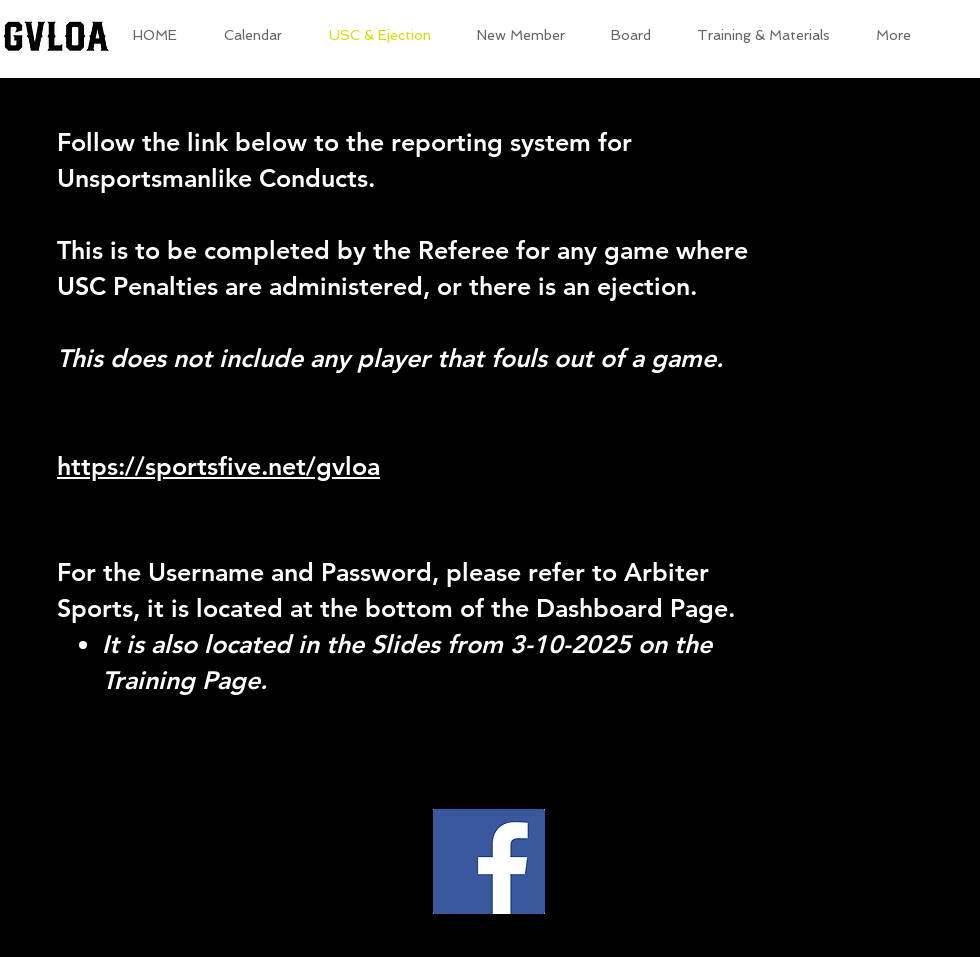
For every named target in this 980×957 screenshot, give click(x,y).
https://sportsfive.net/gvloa (218, 466)
